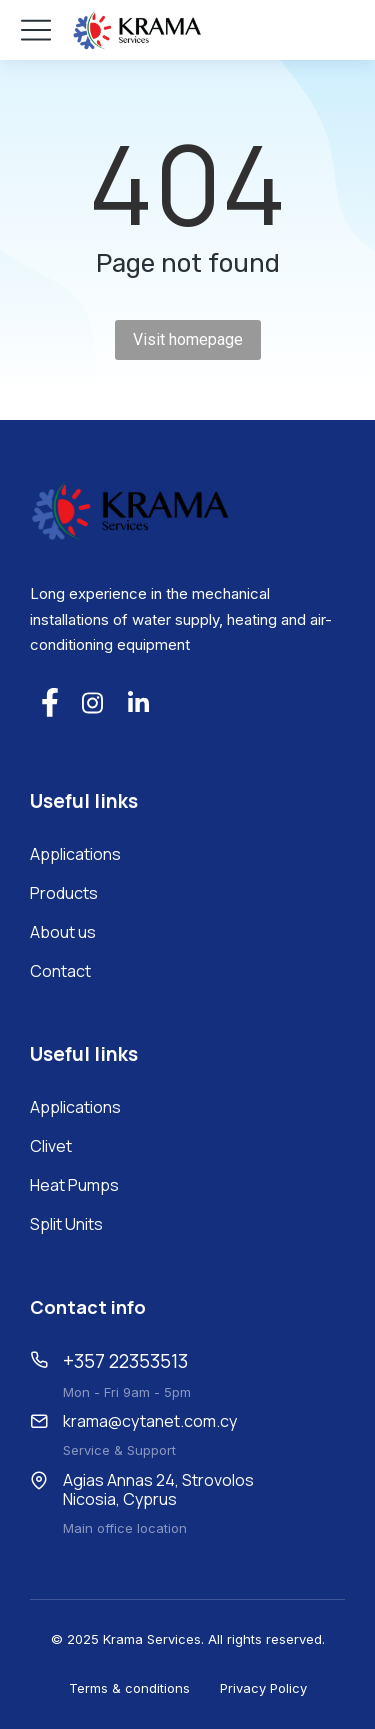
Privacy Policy (263, 1688)
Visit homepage (188, 339)
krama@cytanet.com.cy (150, 1421)
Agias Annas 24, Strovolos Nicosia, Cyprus (158, 1489)
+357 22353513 (125, 1361)
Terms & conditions (129, 1688)
